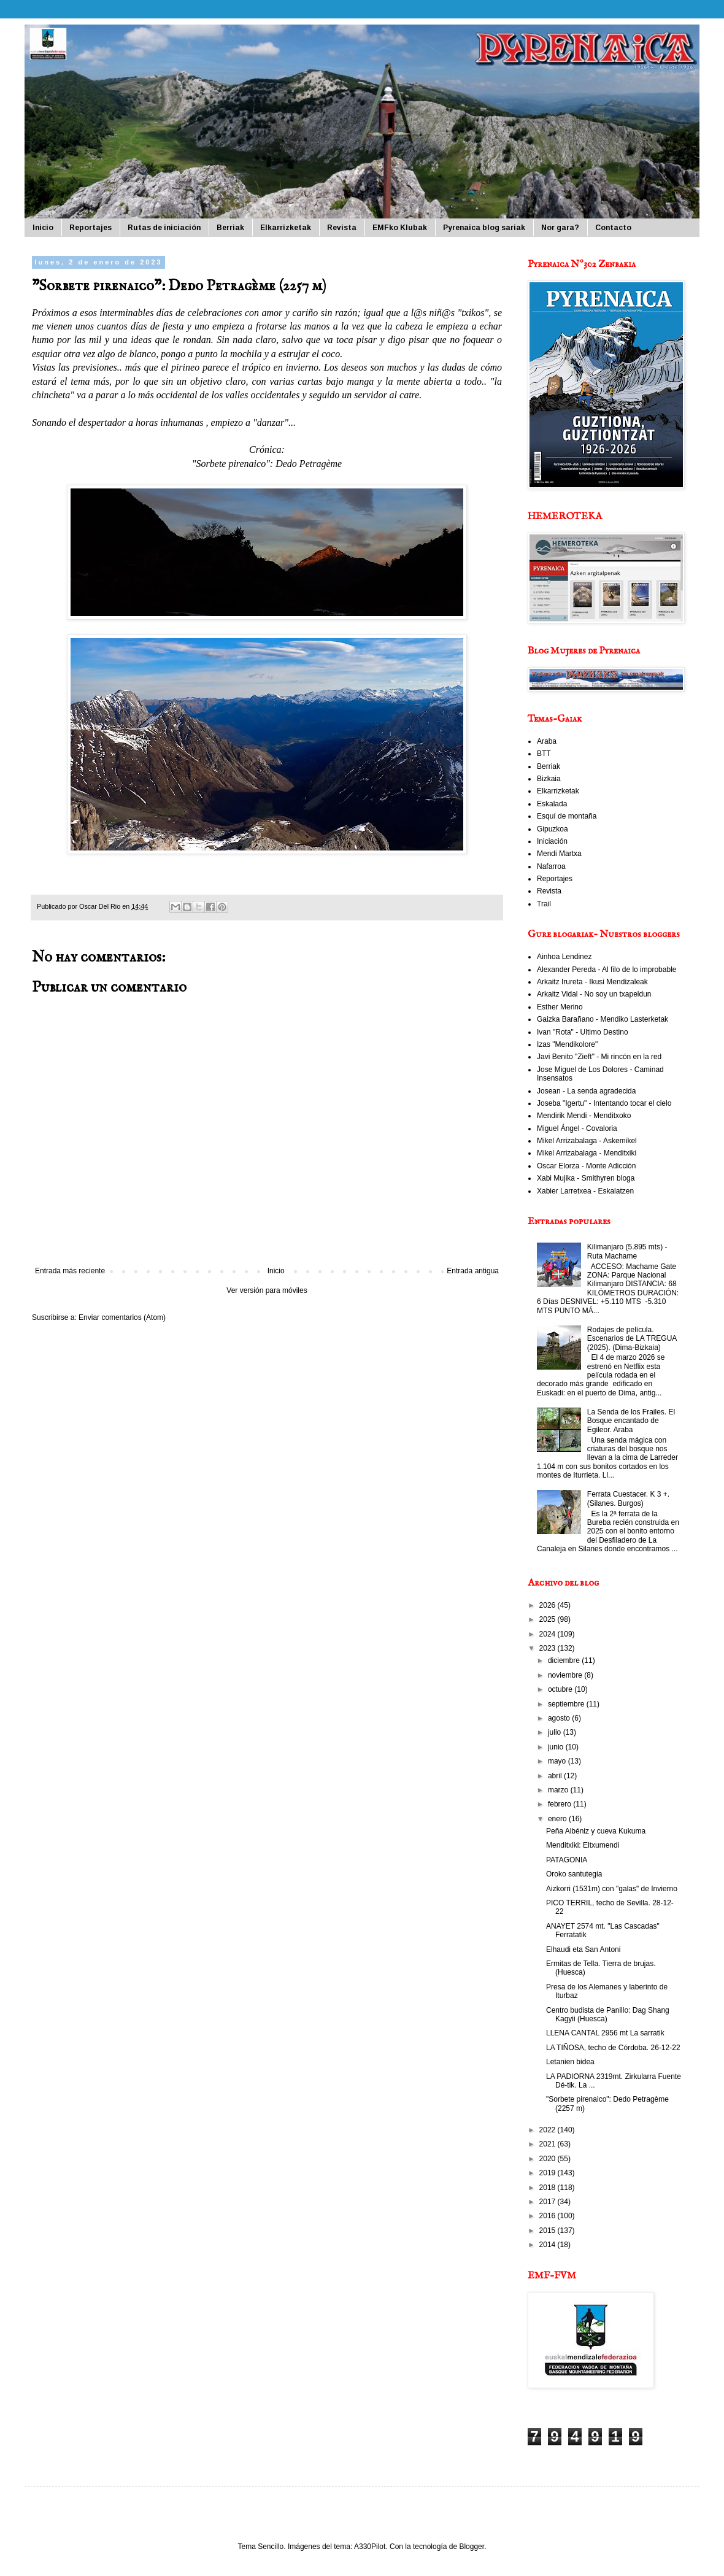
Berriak (230, 227)
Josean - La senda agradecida (586, 1091)
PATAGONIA (566, 1860)
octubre (561, 1689)
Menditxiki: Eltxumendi (582, 1845)
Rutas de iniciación (164, 227)
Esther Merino (560, 1007)
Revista (341, 227)
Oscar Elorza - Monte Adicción (586, 1166)
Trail (544, 904)
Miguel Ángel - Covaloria (577, 1128)
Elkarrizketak (285, 227)
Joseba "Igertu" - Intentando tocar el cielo (604, 1103)
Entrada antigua (473, 1271)
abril (556, 1776)
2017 (548, 2201)
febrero (560, 1804)
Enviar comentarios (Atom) (122, 1317)
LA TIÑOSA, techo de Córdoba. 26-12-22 (613, 2047)
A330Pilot (369, 2546)
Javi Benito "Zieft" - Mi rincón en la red (599, 1056)
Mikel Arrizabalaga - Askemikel (587, 1140)
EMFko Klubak (399, 227)
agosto (560, 1718)
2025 (548, 1619)
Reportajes (90, 227)
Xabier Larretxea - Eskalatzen (585, 1191)
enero (558, 1818)
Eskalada (552, 804)
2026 (548, 1605)
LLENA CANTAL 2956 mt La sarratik (605, 2033)
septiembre (567, 1704)
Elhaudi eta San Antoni (583, 1949)
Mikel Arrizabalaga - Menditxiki (586, 1153)
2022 (548, 2130)
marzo (559, 1790)
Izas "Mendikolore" (567, 1044)
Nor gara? (560, 227)
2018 (548, 2187)
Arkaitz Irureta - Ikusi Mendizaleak (592, 982)
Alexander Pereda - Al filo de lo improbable (606, 969)
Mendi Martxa (559, 853)
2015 (548, 2230)
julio (555, 1732)
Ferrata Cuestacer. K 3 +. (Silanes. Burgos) (628, 1498)
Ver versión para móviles (266, 1290)
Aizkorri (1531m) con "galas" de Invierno (611, 1888)
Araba (546, 741)
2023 (548, 1648)
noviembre (566, 1675)
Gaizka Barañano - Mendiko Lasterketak (602, 1019)
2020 (548, 2158)
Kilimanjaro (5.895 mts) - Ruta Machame (627, 1251)
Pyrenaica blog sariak (484, 227)
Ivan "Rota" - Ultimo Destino (582, 1032)
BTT (544, 753)
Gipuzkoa (552, 829)
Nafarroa (551, 866)
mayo (558, 1761)
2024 (548, 1634)
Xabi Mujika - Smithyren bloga (585, 1178)
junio (557, 1747)
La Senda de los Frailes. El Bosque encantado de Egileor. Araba (631, 1421)
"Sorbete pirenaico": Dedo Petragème (267, 463)
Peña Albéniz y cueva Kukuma (595, 1831)
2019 (548, 2173)
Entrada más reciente (70, 1271)
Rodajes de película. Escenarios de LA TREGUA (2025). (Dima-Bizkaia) (632, 1338)
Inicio (43, 227)
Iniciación (552, 841)
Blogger (471, 2546)
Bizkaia (549, 778)
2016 (548, 2216)
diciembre (565, 1660)
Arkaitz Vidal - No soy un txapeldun (594, 994)
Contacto (613, 227)
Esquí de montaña (566, 816)
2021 (548, 2144)
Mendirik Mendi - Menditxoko (584, 1115)
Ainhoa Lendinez (564, 956)
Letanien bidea (570, 2061)
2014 (548, 2244)
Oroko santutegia (574, 1874)
